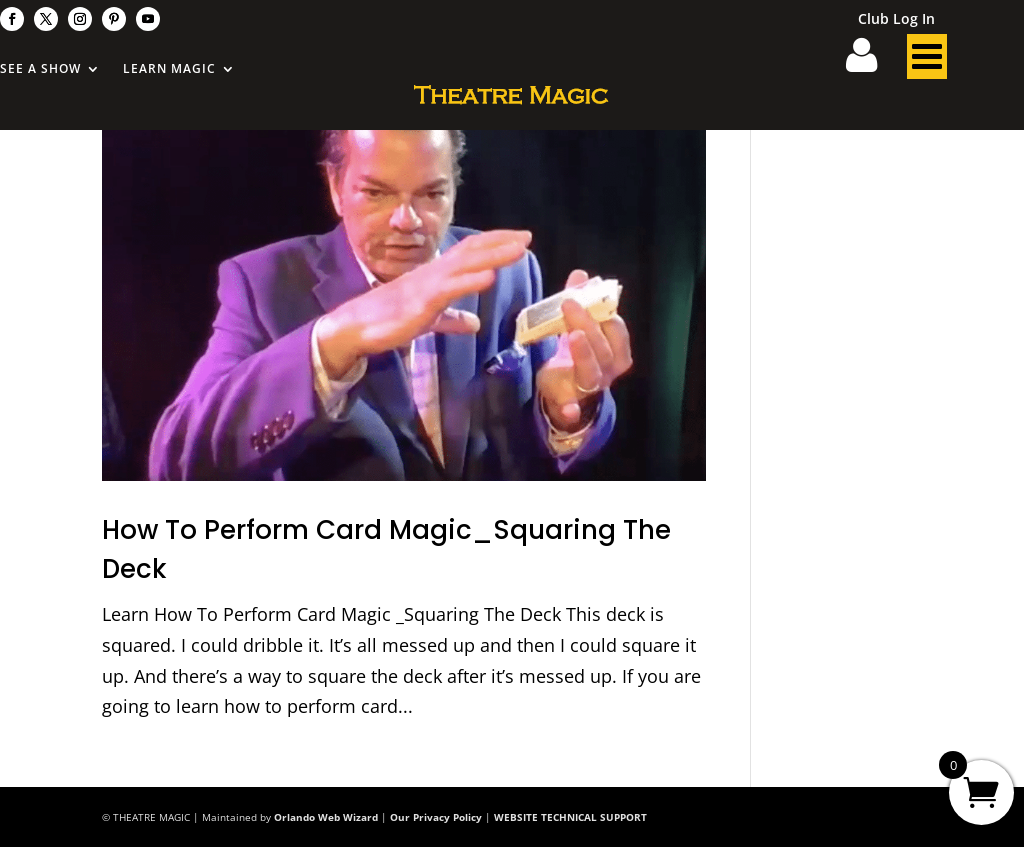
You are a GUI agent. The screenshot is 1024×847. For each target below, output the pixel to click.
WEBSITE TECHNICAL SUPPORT (570, 817)
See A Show (40, 69)
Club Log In (896, 20)
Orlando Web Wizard (326, 817)
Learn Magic (169, 69)
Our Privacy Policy (436, 817)
